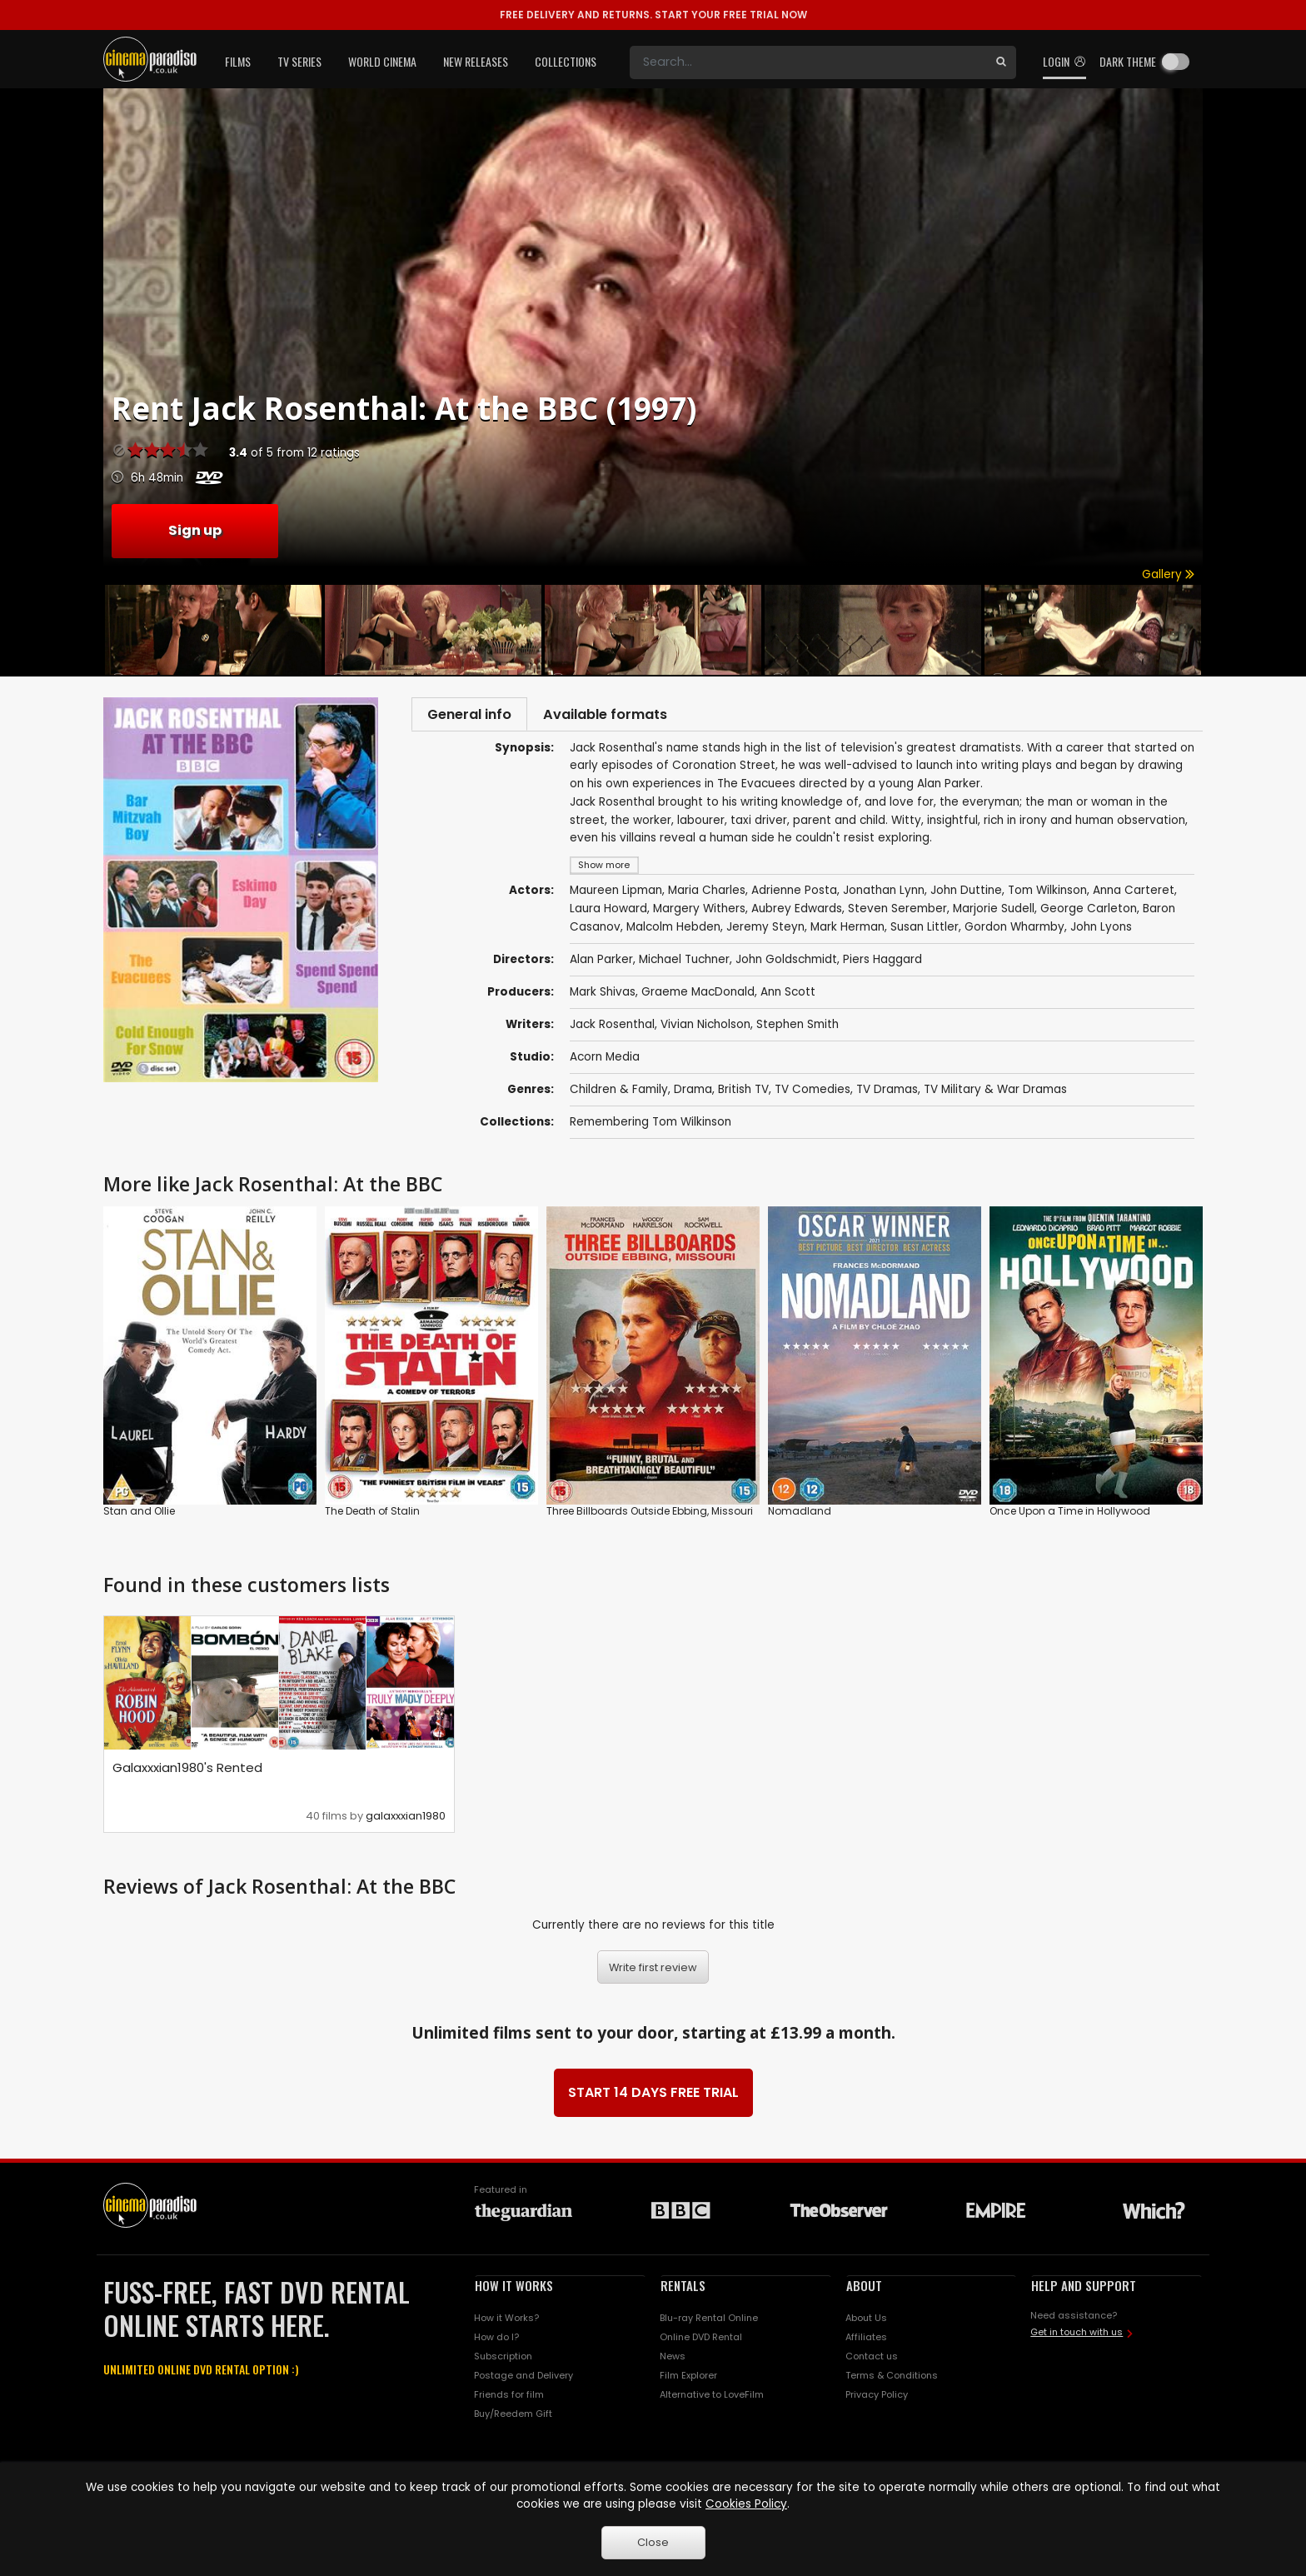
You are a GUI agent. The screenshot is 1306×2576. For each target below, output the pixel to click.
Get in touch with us (1076, 2336)
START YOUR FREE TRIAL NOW (653, 14)
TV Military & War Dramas (995, 1094)
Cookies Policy (746, 2504)
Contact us (871, 2361)
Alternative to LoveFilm (712, 2398)
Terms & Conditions (891, 2379)
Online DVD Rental (701, 2342)
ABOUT (864, 2289)
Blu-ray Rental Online (709, 2322)
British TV (743, 1094)
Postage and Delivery (523, 2379)
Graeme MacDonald (698, 997)
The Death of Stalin (372, 1516)
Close (653, 2542)
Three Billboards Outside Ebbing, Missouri (649, 1516)
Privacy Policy (876, 2398)
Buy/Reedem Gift (513, 2417)
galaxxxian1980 (406, 1820)
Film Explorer (688, 2379)
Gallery (1168, 574)
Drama (693, 1094)
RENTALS (682, 2289)
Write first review (653, 1971)
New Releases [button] (475, 61)
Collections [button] (565, 61)
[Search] (808, 62)
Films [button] (238, 61)
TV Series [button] (299, 61)
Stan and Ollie (139, 1516)
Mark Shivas (603, 997)
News (672, 2361)
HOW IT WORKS (514, 2289)
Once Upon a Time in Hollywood (1069, 1516)
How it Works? (506, 2322)
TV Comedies (812, 1094)
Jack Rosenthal (612, 1029)
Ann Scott (787, 997)
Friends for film (509, 2398)
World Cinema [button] (382, 61)
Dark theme (1127, 61)
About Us (866, 2322)
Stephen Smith (797, 1029)
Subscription (503, 2361)
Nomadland (799, 1516)
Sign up (195, 530)
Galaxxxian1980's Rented (187, 1771)
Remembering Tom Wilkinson (650, 1127)
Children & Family (619, 1094)
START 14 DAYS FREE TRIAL (653, 2096)
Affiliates (866, 2342)
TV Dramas (887, 1094)
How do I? (496, 2342)
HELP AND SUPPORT (1083, 2289)
